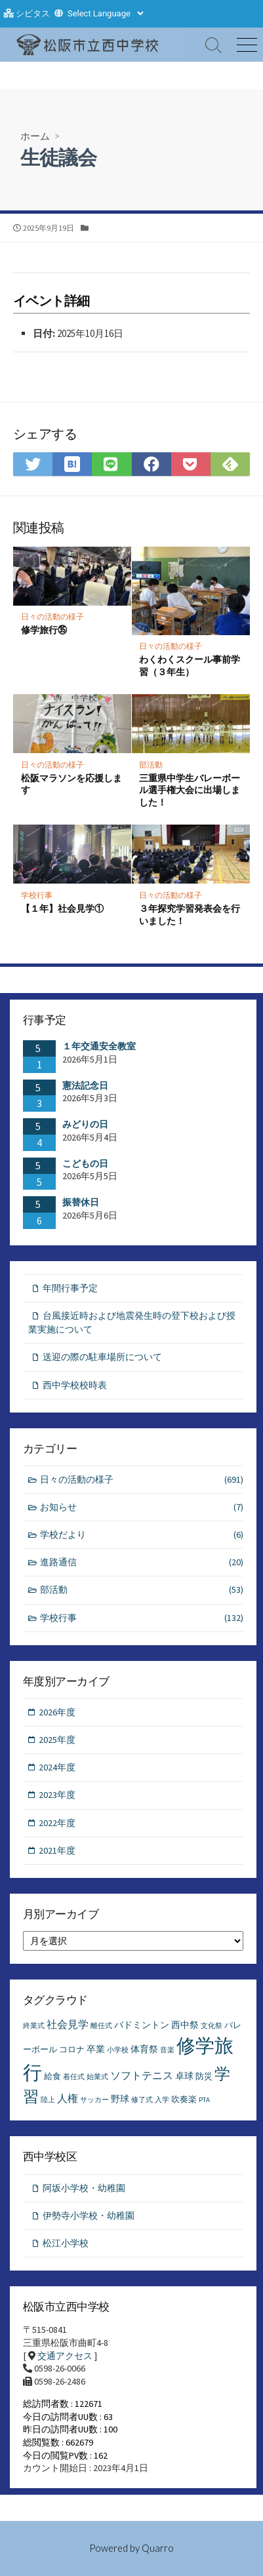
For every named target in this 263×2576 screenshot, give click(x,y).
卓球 (184, 2076)
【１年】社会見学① (62, 908)
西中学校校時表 (75, 1385)
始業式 (97, 2077)
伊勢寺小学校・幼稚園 (88, 2215)
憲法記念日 (85, 1085)
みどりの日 (85, 1124)
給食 (52, 2076)
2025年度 (57, 1740)
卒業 (96, 2049)
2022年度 (57, 1823)
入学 (162, 2100)
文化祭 (211, 2025)
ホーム (35, 136)
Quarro (158, 2548)
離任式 (101, 2025)
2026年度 (57, 1712)
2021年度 (57, 1850)
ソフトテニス (141, 2075)
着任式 (74, 2077)
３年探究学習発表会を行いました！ (189, 914)
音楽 (167, 2050)
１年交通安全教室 (99, 1046)
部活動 (151, 765)
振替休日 (80, 1202)
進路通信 (142, 1562)
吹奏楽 (184, 2099)
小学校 (118, 2050)
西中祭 (185, 2025)
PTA (204, 2100)
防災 (203, 2076)
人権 (67, 2098)
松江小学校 (66, 2243)
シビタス (33, 13)
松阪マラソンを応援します (71, 784)
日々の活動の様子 (52, 616)
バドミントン (141, 2025)
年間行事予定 (70, 1288)
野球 (120, 2099)
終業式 (34, 2025)
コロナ (72, 2049)
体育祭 (144, 2049)
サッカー (94, 2100)
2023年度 (57, 1795)
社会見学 (68, 2024)
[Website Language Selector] (105, 13)
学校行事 (36, 895)
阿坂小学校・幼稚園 (84, 2188)
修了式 (142, 2100)
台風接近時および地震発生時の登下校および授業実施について (131, 1322)
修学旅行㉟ (44, 629)
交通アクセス (64, 2356)
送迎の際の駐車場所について (102, 1357)
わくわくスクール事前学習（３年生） (189, 665)
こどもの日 (85, 1163)
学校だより (142, 1535)
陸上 (48, 2100)
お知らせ (142, 1507)
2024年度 (57, 1767)
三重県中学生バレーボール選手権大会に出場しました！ (189, 790)
